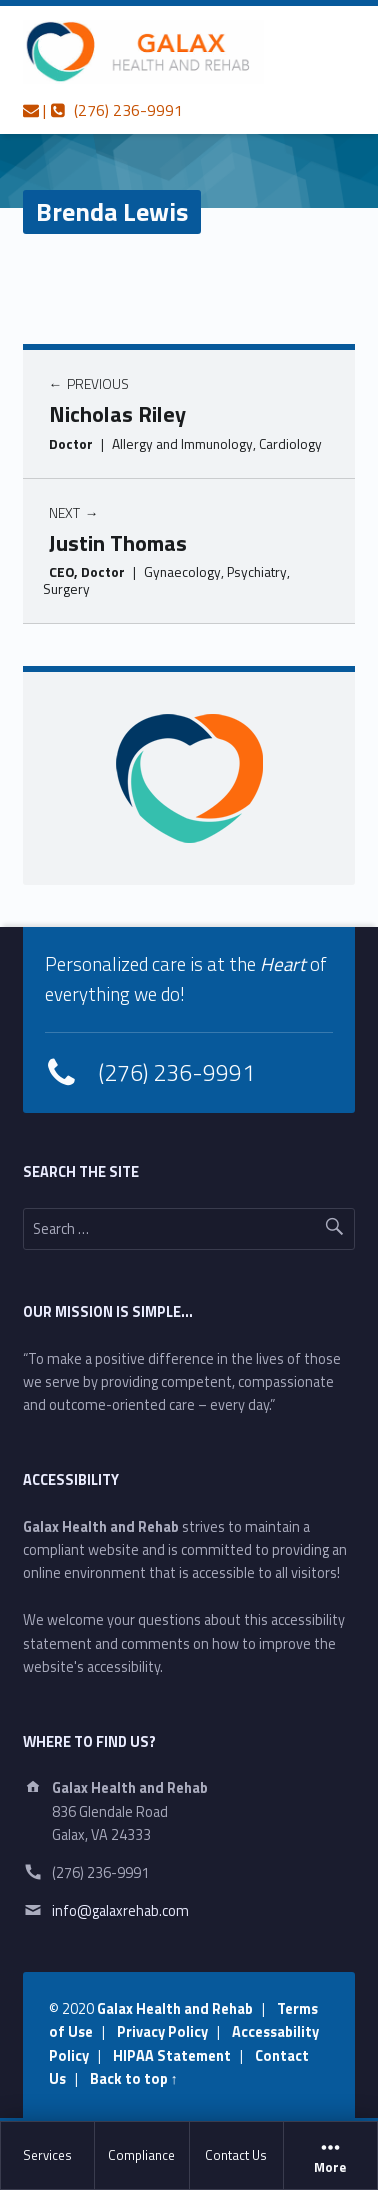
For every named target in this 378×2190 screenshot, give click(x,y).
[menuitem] (48, 2156)
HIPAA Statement (172, 2056)
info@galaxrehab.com (120, 1911)
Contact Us (236, 2155)
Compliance (141, 2155)
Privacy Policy (162, 2032)
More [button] (330, 2156)
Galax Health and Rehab (175, 2009)
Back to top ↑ (134, 2079)
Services (47, 2155)
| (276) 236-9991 (103, 110)
